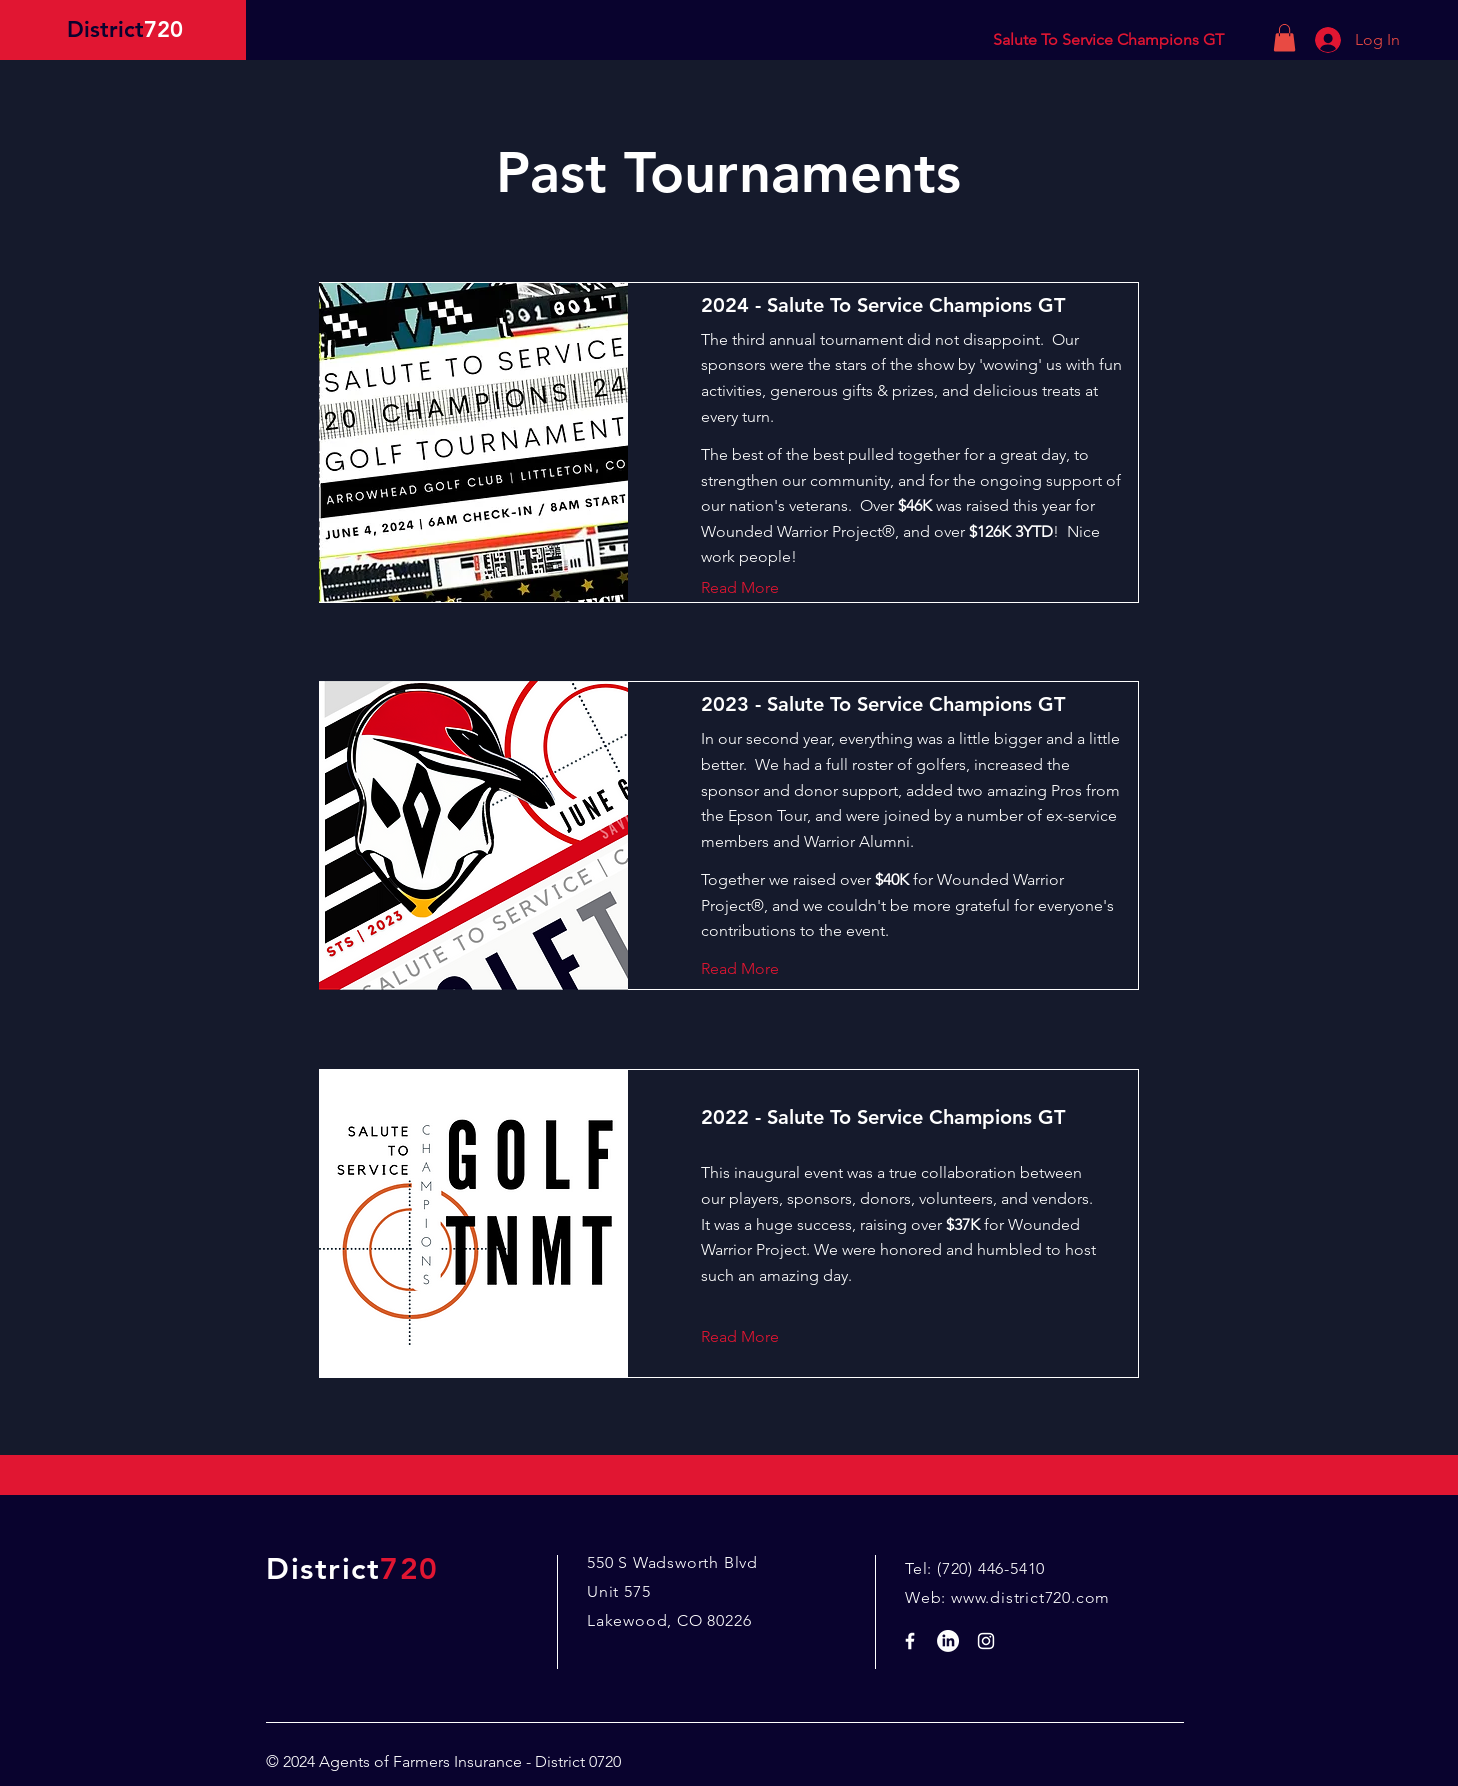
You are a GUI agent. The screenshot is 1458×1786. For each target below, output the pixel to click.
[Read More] (755, 588)
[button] (1284, 37)
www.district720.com (1030, 1597)
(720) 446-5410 (991, 1568)
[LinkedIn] (948, 1641)
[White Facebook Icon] (910, 1641)
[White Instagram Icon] (986, 1641)
